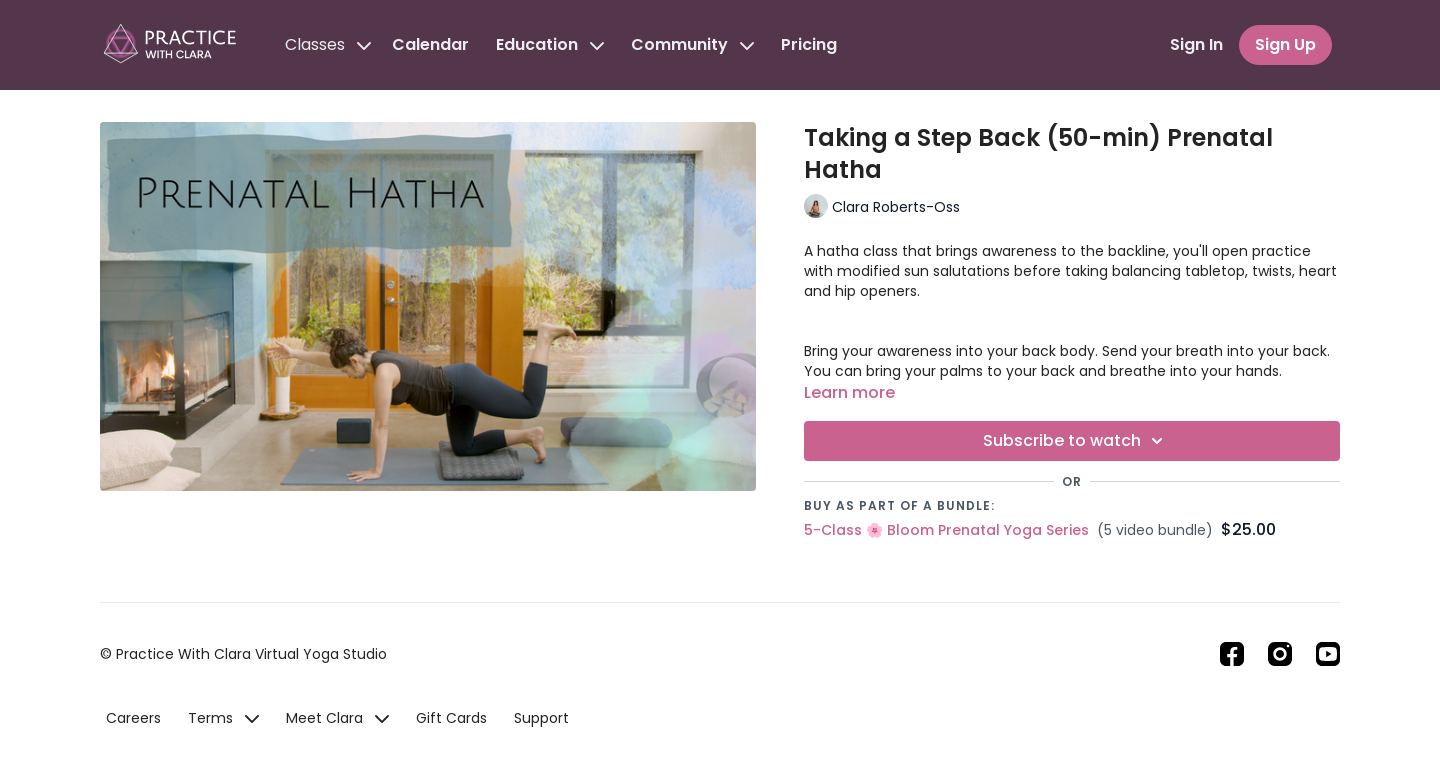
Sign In (1196, 44)
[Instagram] (1280, 654)
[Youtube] (1328, 654)
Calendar (430, 44)
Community (692, 44)
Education (550, 44)
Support (541, 718)
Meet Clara (337, 718)
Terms (223, 718)
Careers (133, 718)
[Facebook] (1232, 654)
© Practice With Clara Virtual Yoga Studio (243, 654)
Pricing (809, 44)
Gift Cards (451, 718)
